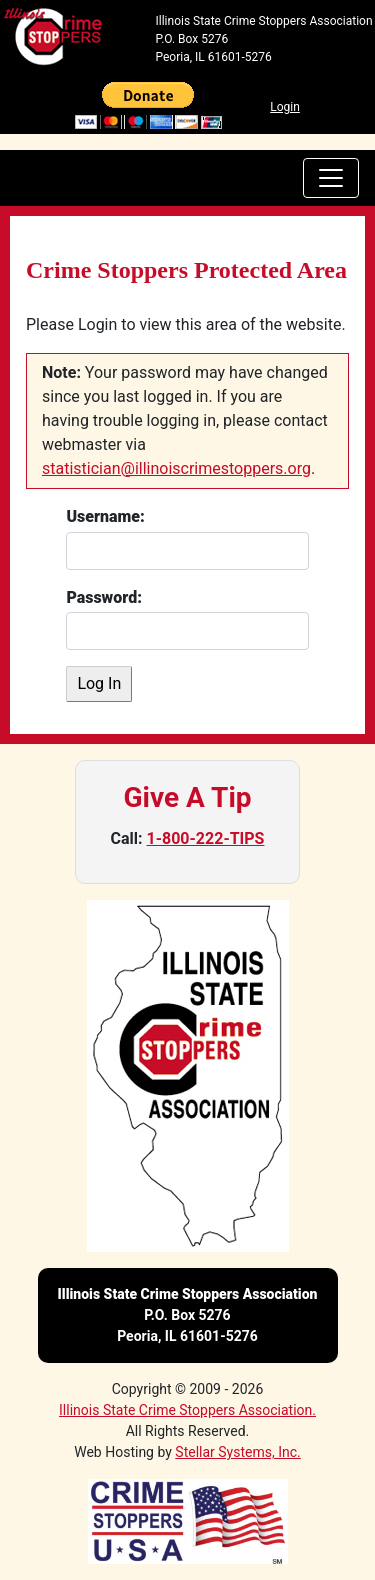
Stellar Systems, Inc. (237, 1452)
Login (285, 107)
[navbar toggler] (331, 178)
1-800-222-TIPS (206, 838)
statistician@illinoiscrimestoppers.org (176, 468)
